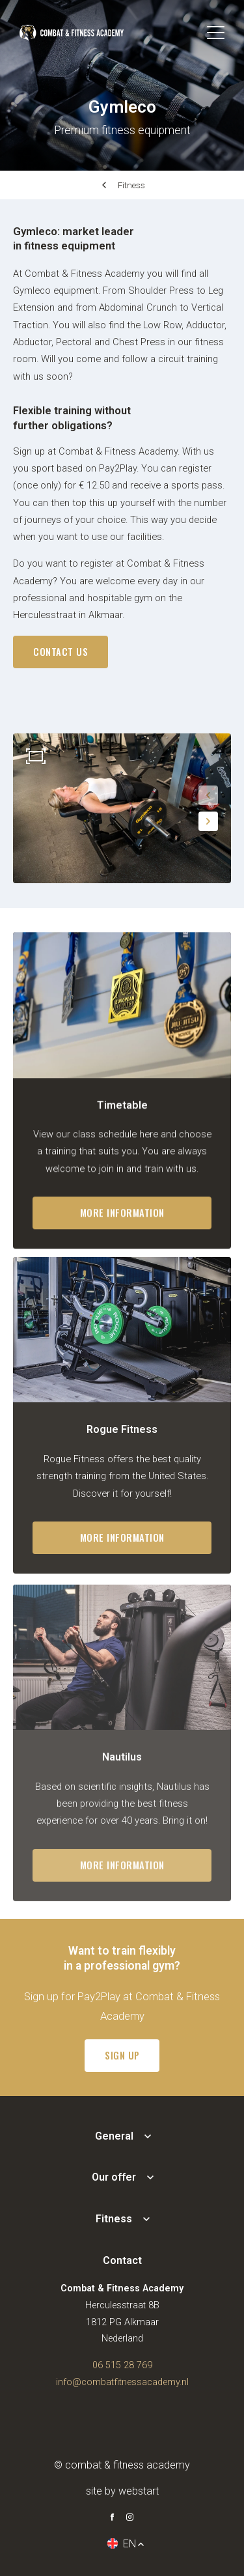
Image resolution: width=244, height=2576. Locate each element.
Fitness (131, 185)
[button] (208, 795)
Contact (122, 2260)
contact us (60, 651)
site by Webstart (122, 2491)
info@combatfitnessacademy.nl (122, 2382)
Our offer (114, 2177)
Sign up (122, 2055)
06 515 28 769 (122, 2365)
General (114, 2136)
